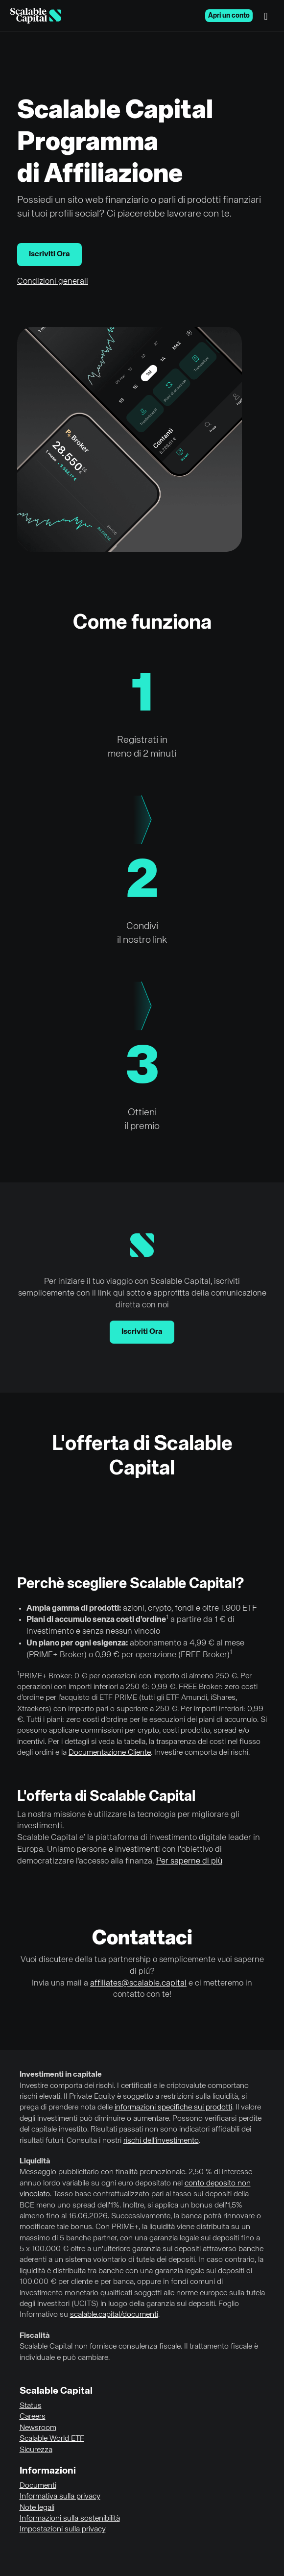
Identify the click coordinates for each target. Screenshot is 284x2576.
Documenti (38, 2486)
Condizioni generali (52, 281)
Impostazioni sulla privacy (63, 2529)
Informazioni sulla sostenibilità (70, 2519)
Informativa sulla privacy (60, 2497)
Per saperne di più (189, 1861)
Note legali (37, 2508)
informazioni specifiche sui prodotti (173, 2107)
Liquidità (35, 2161)
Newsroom (38, 2428)
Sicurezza (36, 2450)
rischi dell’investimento (161, 2141)
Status (31, 2406)
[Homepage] (35, 16)
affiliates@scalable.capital (138, 1983)
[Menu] (268, 15)
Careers (33, 2417)
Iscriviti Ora (49, 254)
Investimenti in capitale (61, 2075)
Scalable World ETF (52, 2439)
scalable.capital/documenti (114, 2315)
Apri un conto (229, 15)
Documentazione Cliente (110, 1753)
